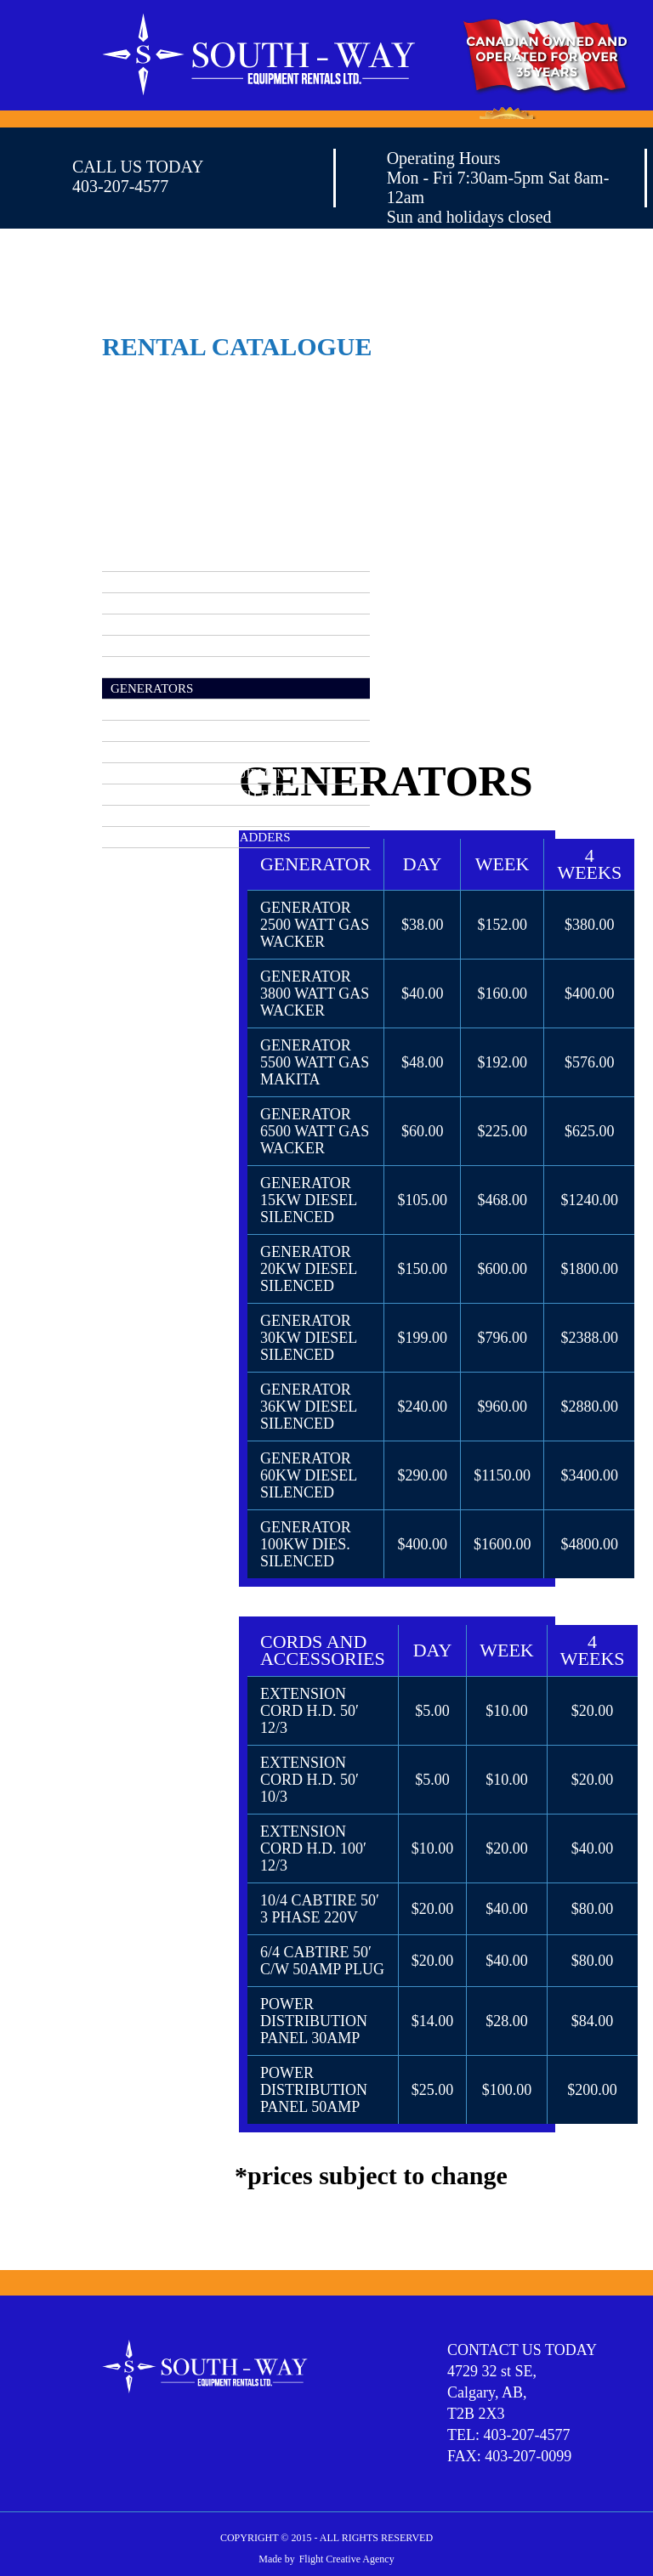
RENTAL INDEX (156, 561)
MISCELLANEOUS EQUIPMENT (202, 773)
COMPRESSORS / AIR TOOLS (194, 603)
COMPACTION (152, 624)
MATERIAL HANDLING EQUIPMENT (216, 752)
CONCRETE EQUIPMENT (183, 646)
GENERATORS (152, 688)
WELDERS (141, 858)
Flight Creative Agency (347, 2559)
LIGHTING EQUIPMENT (179, 731)
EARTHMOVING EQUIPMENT (196, 667)
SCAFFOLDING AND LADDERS (201, 837)
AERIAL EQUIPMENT (172, 582)
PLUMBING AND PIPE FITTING (200, 794)
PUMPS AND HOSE (165, 816)
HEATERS (139, 709)
